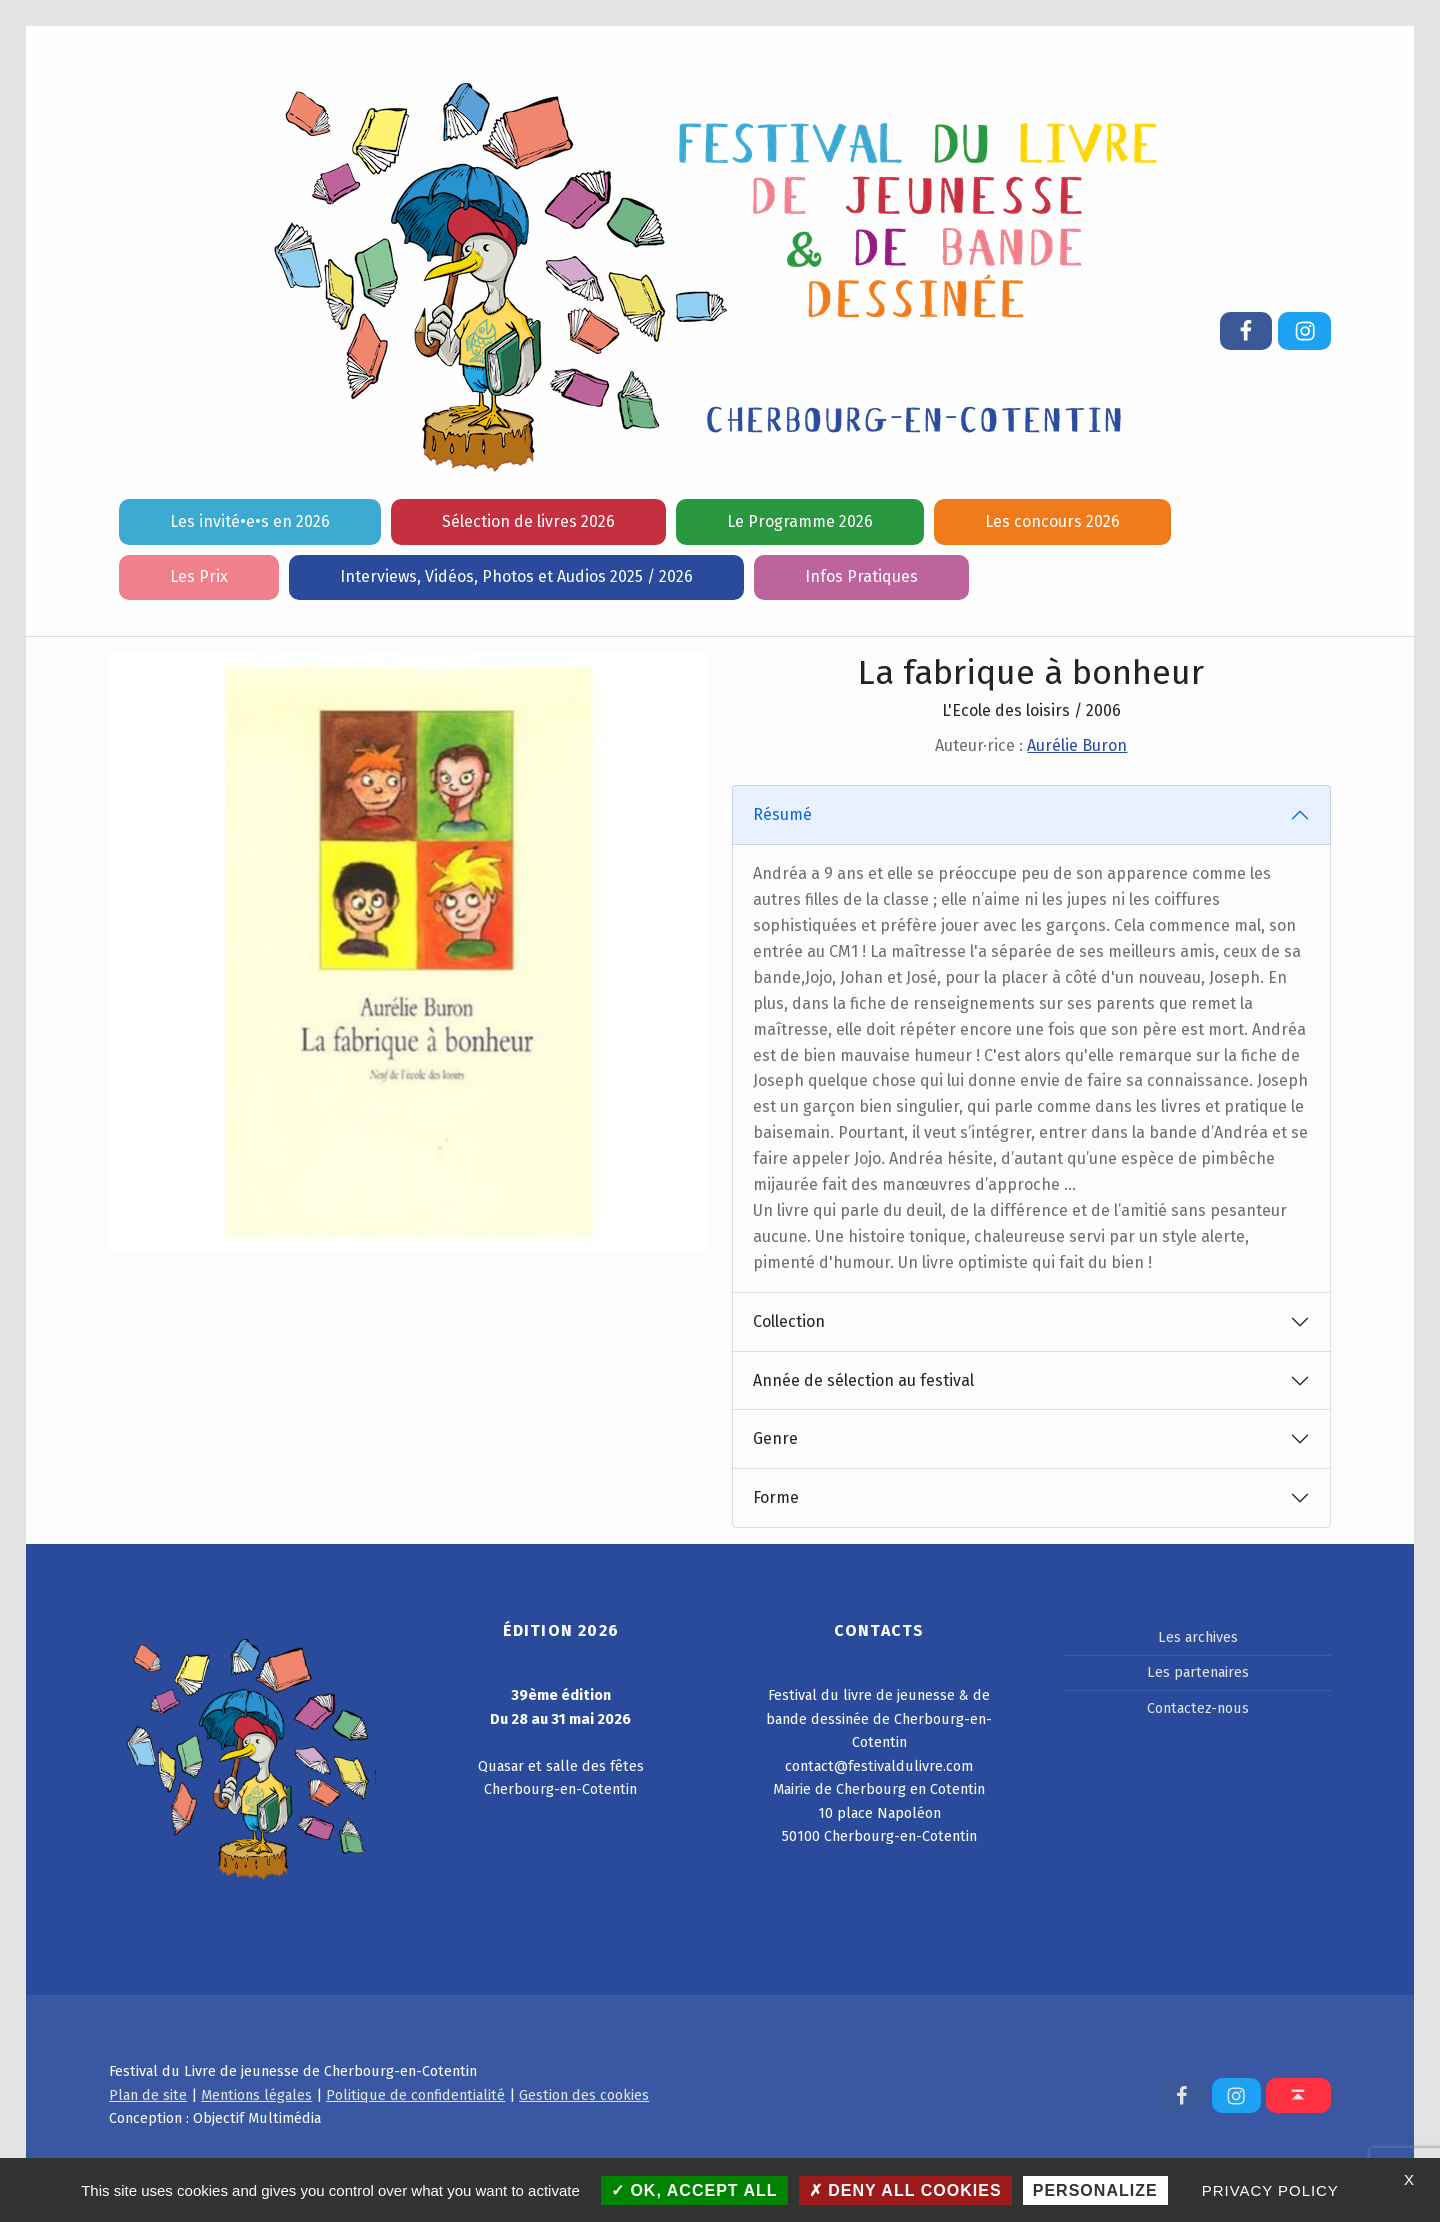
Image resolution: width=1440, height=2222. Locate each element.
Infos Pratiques (861, 576)
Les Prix (199, 576)
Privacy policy (1270, 2190)
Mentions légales (256, 2095)
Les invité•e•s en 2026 (250, 521)
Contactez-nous (1198, 1708)
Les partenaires (1198, 1672)
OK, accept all (694, 2190)
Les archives (1198, 1637)
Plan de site (148, 2095)
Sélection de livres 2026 (528, 521)
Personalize (1095, 2190)
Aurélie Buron (1077, 745)
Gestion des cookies (584, 2095)
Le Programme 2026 (800, 521)
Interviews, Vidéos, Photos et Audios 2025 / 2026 (516, 576)
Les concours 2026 (1052, 521)
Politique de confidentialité (415, 2095)
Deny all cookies (905, 2190)
